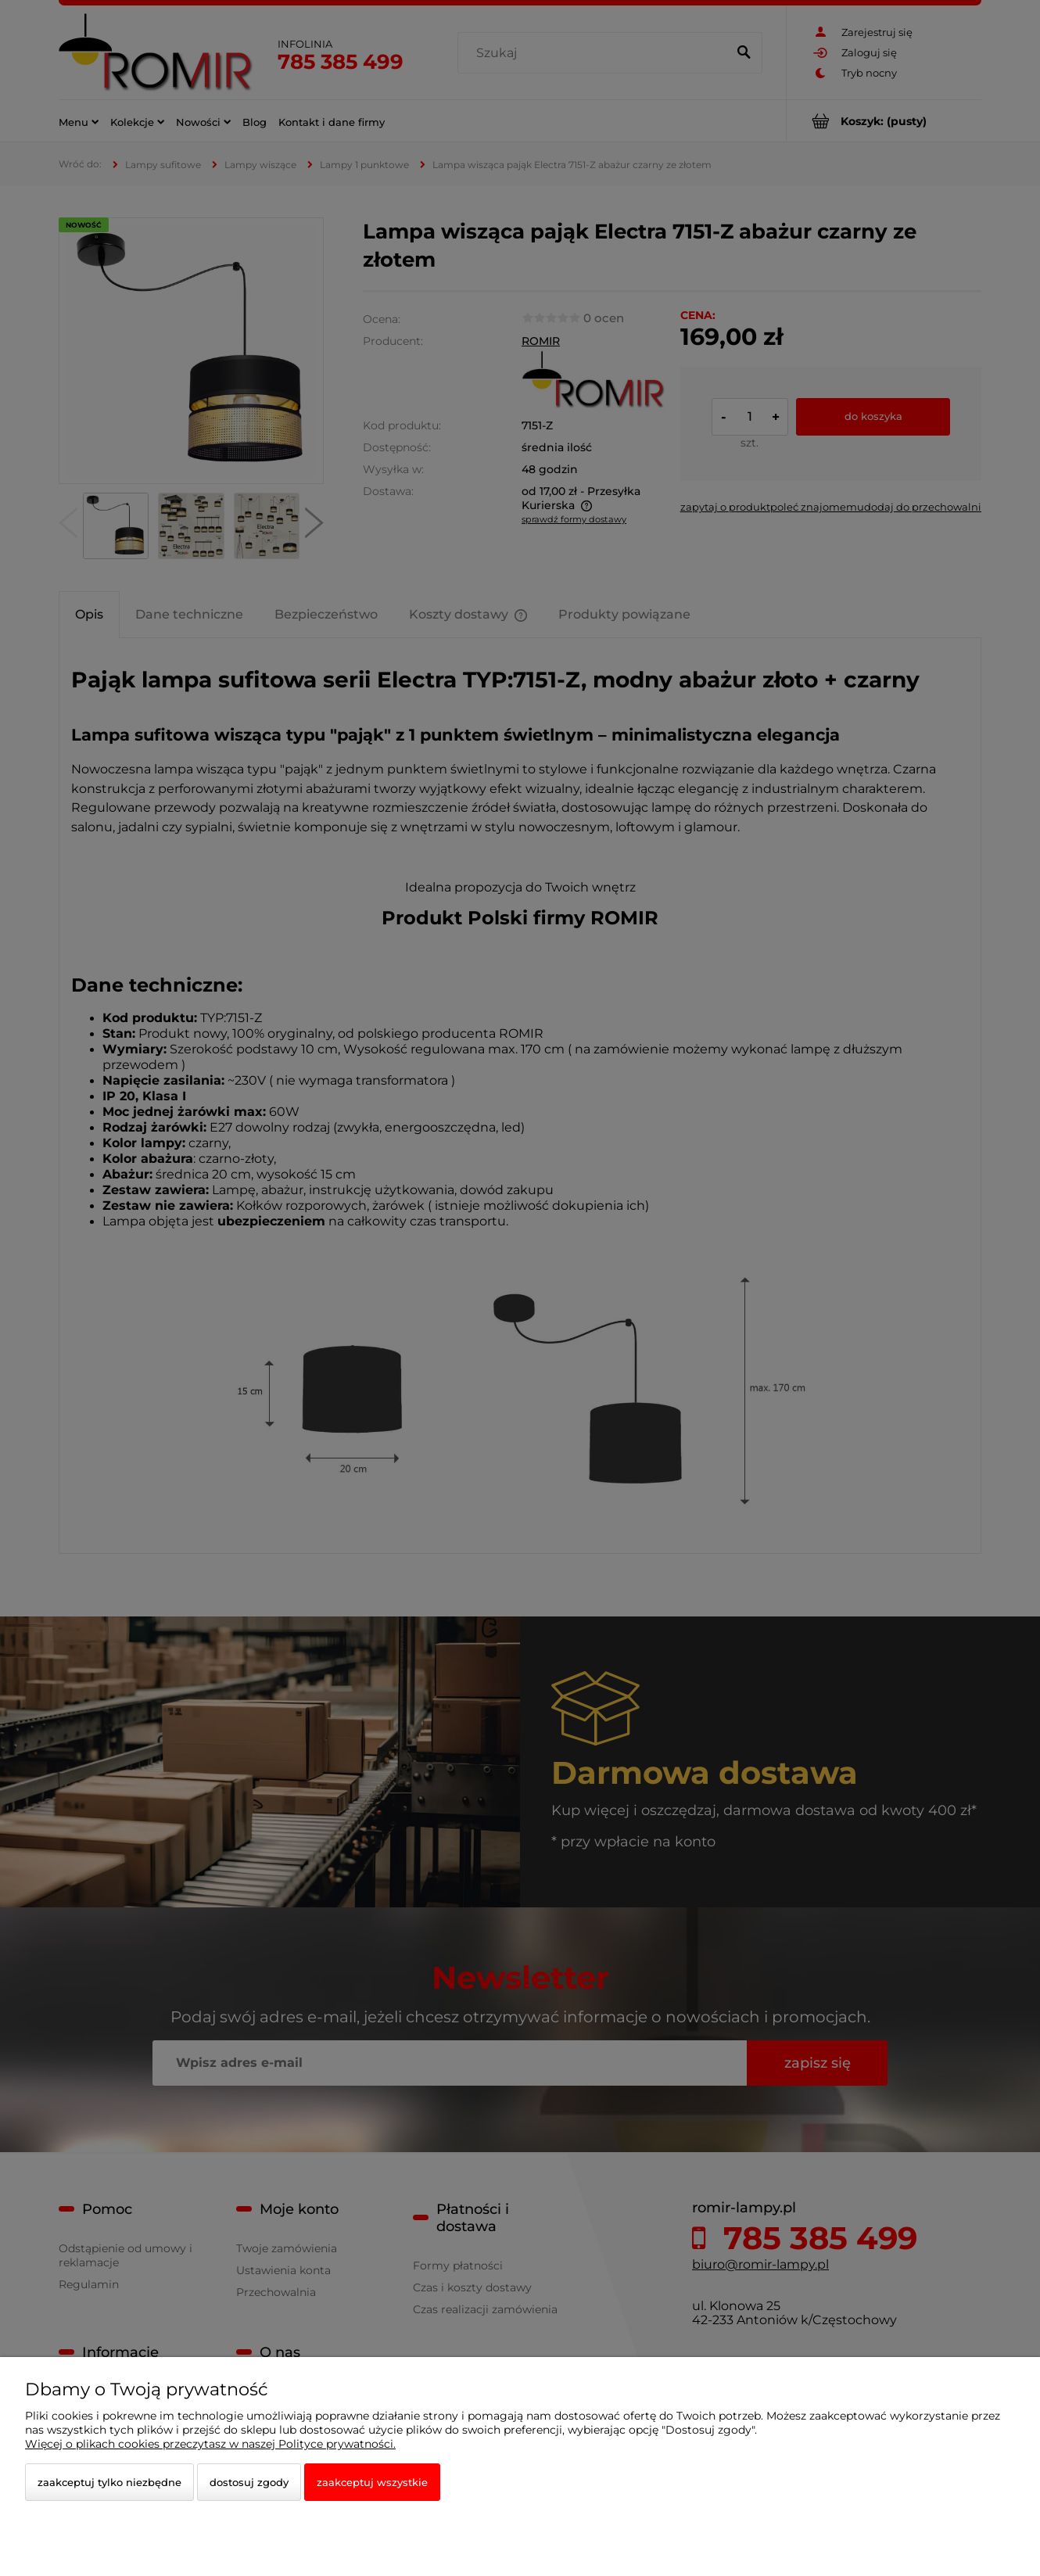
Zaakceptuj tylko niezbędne (109, 2482)
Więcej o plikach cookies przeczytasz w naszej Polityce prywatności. (210, 2444)
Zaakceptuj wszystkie (372, 2482)
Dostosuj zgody (249, 2482)
